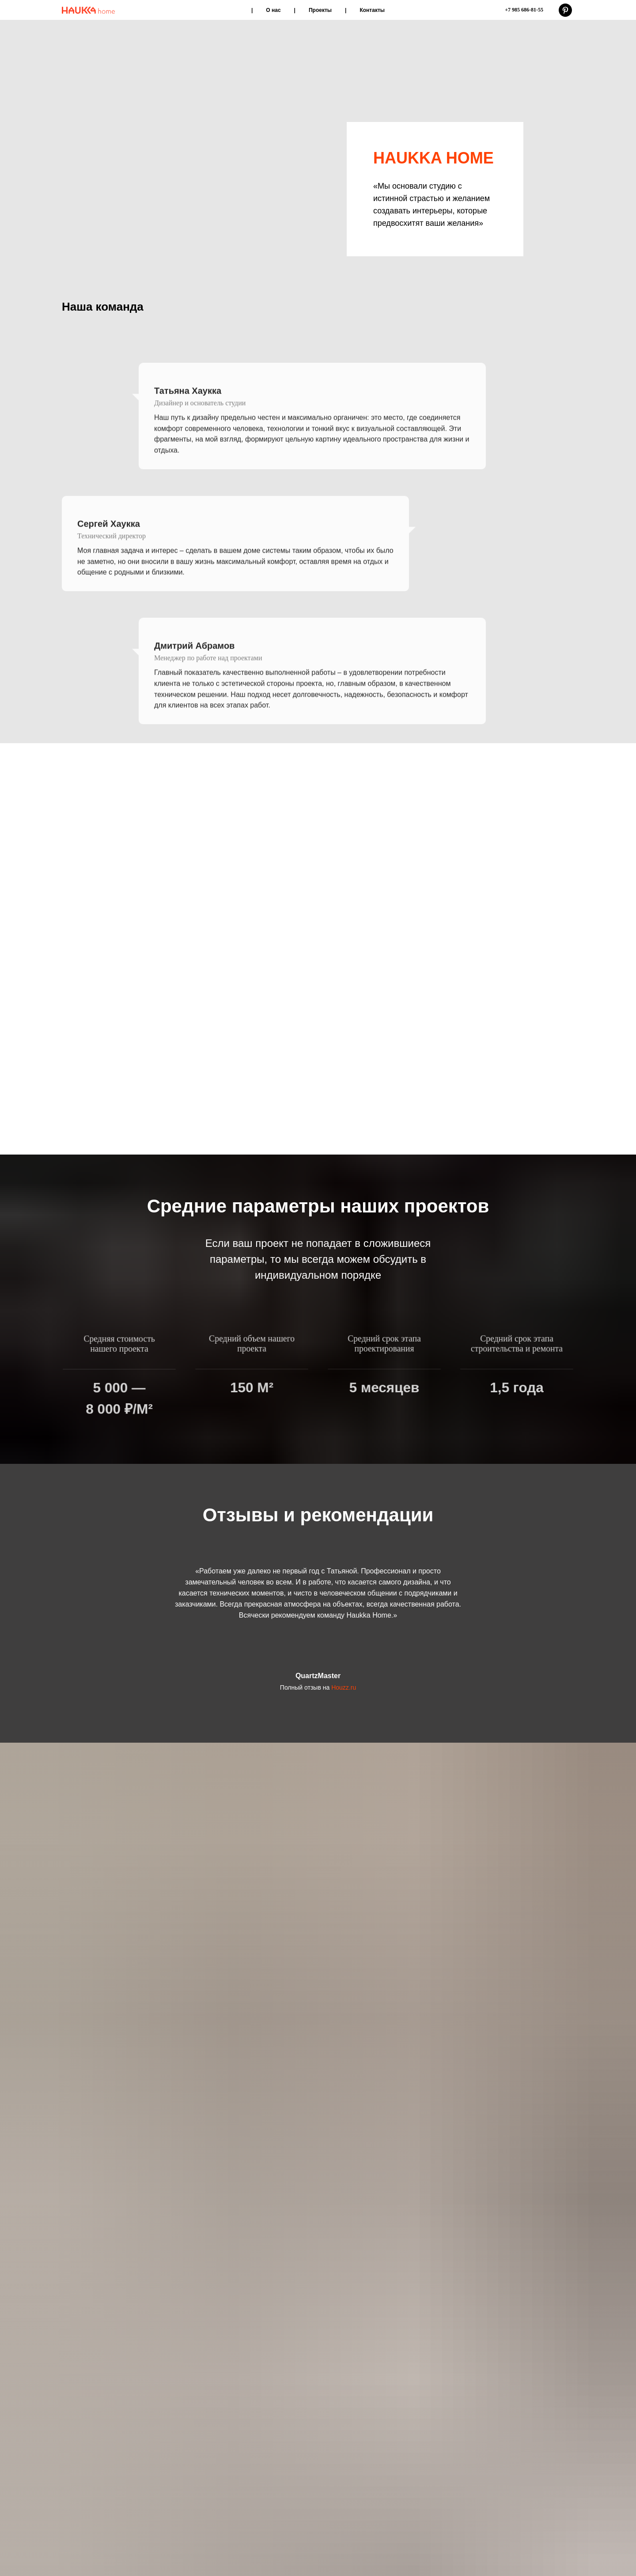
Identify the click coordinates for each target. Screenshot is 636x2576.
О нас (273, 10)
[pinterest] (565, 10)
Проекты (320, 10)
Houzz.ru (343, 1960)
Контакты (372, 10)
